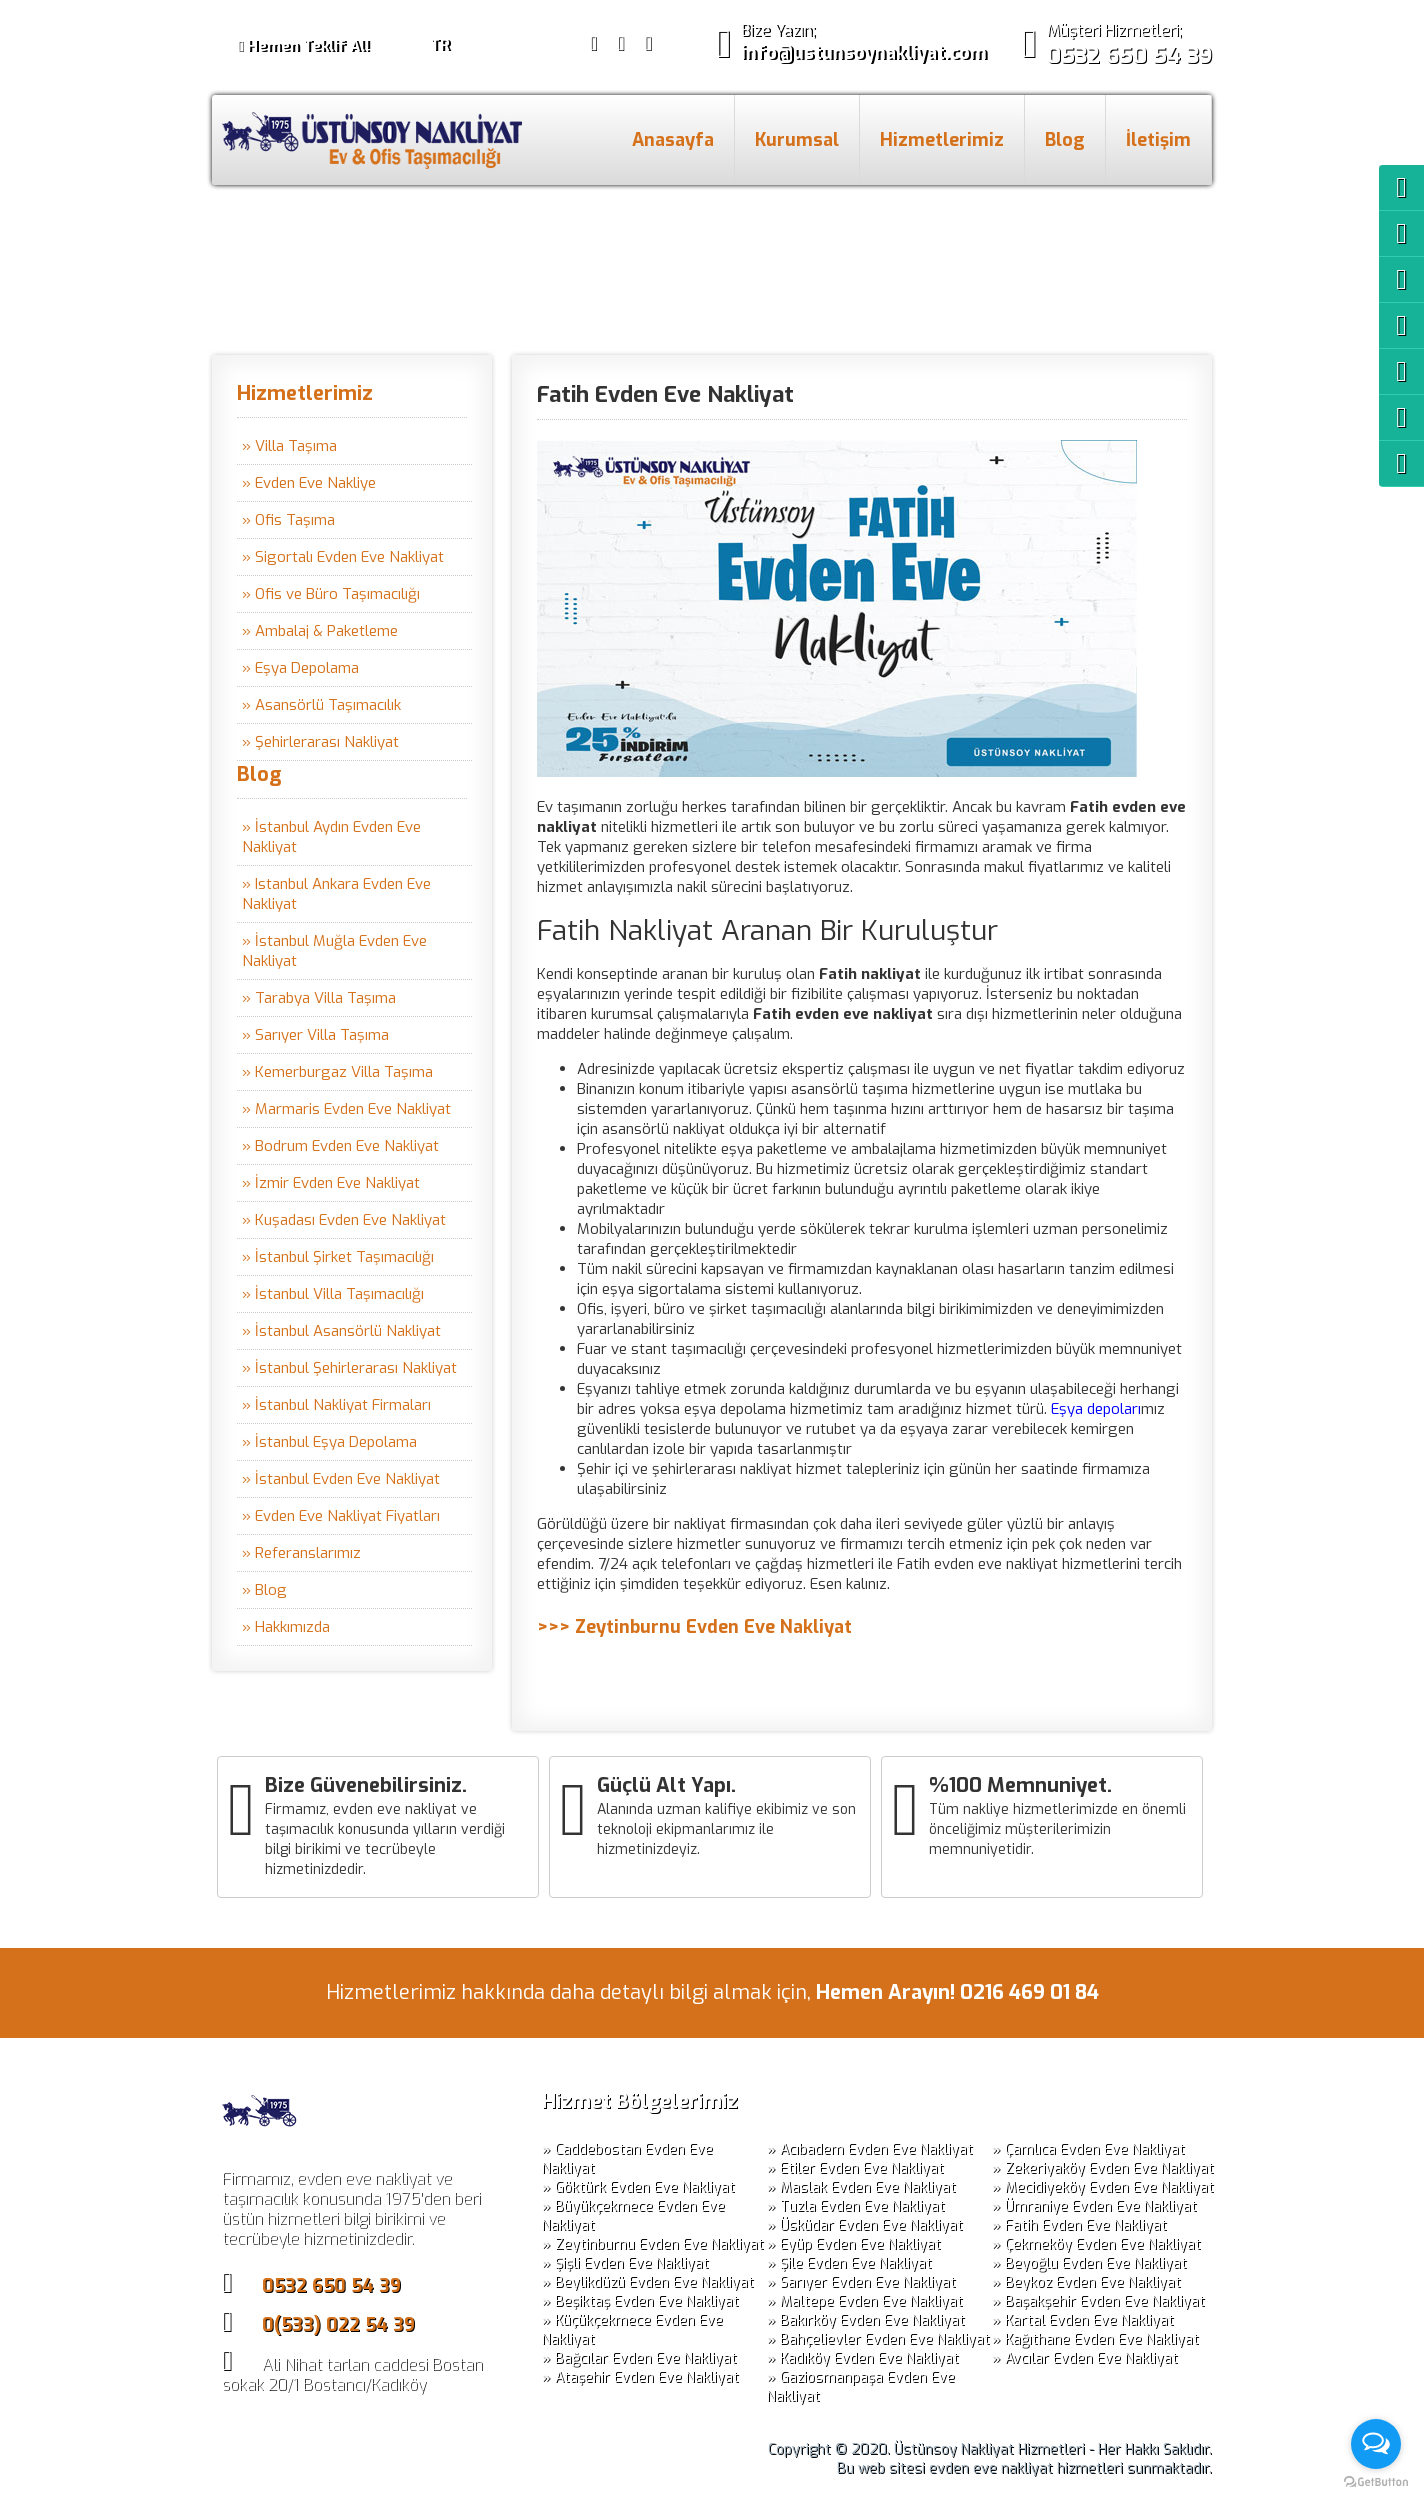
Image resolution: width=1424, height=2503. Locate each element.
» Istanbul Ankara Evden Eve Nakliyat (336, 894)
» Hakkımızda (286, 1627)
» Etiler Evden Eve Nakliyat (855, 2168)
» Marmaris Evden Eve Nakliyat (346, 1109)
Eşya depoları (1096, 1409)
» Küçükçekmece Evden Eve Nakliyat (632, 2330)
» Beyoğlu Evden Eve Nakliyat (1089, 2263)
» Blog (264, 1590)
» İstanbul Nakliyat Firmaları (336, 1405)
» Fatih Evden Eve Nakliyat (1079, 2225)
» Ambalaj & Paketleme (320, 631)
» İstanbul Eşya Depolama (329, 1442)
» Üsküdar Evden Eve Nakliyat (865, 2225)
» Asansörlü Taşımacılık (321, 705)
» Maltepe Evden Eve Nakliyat (865, 2301)
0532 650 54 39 (331, 2286)
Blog (1065, 140)
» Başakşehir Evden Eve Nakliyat (1098, 2301)
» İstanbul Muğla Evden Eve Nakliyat (334, 951)
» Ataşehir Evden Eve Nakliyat (640, 2377)
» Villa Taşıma (289, 446)
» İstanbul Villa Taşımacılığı (333, 1294)
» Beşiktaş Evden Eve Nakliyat (640, 2301)
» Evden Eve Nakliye (309, 483)
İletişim (1158, 140)
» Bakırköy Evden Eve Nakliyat (866, 2320)
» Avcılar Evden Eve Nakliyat (1085, 2358)
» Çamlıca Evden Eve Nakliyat (1088, 2149)
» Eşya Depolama (300, 668)
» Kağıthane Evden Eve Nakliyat (1095, 2339)
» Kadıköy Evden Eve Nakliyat (863, 2358)
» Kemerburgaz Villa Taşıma (337, 1072)
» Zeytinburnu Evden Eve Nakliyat (653, 2244)
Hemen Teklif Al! (303, 46)
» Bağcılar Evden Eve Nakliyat (639, 2358)
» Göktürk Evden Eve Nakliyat (638, 2187)
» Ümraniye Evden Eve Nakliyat (1094, 2206)
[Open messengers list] (1376, 2444)
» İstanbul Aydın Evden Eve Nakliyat (331, 837)
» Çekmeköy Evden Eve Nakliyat (1096, 2244)
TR (440, 45)
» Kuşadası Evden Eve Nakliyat (344, 1220)
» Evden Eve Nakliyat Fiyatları (341, 1516)
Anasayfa (673, 140)
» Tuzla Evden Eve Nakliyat (856, 2206)
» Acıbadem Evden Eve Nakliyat (870, 2149)
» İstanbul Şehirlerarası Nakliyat (349, 1368)
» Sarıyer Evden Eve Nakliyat (861, 2282)
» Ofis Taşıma (288, 520)
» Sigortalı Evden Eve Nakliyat (343, 557)
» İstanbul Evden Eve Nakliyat (341, 1479)
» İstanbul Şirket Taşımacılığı (338, 1257)
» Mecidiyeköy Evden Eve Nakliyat (1103, 2187)
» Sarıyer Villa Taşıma (315, 1035)
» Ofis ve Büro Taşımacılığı (331, 594)
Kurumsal (797, 140)
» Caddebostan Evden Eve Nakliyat (627, 2159)
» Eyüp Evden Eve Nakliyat (854, 2244)
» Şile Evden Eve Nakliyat (849, 2263)
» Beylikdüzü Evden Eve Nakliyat (648, 2282)
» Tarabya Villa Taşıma (319, 998)
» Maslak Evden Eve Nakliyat (861, 2187)
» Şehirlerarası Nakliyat (320, 742)
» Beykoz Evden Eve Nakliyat (1086, 2282)
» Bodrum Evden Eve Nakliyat (340, 1146)
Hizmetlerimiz (942, 140)
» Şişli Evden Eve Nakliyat (625, 2263)
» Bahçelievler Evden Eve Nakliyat (878, 2339)
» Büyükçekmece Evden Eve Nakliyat (633, 2216)
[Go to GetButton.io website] (1376, 2482)
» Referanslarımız (301, 1553)
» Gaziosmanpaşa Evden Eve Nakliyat (861, 2387)
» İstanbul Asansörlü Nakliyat (341, 1331)
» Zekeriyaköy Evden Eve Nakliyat (1103, 2168)
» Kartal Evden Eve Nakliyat (1083, 2320)
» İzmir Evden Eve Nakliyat (331, 1183)
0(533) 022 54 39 (338, 2325)
